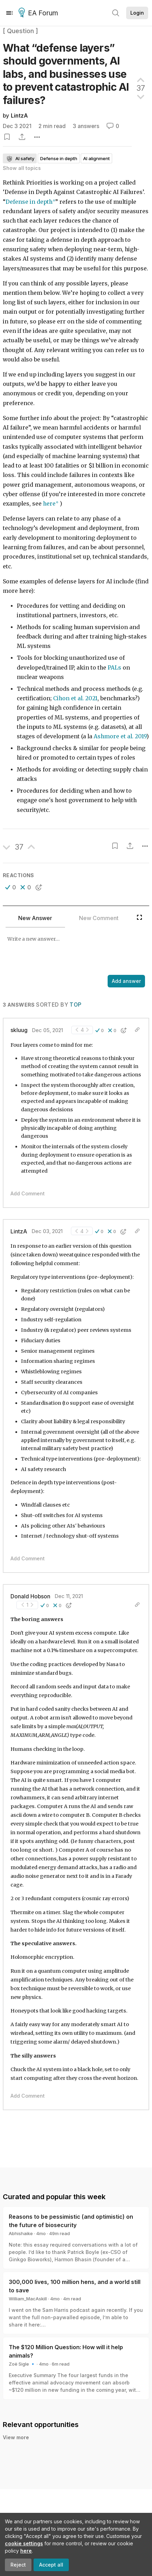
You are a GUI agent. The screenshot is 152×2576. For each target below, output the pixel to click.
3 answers (86, 126)
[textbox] (74, 951)
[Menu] (9, 13)
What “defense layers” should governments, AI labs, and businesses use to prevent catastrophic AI (66, 74)
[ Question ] (20, 31)
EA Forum (39, 13)
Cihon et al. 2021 (75, 698)
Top (75, 1004)
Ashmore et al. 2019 (120, 736)
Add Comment (27, 1193)
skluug (19, 1030)
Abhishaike (21, 2233)
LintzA (19, 115)
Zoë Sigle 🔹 (22, 2364)
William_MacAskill (28, 2298)
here (26, 2551)
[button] (10, 887)
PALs (114, 667)
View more (16, 2437)
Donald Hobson (30, 1596)
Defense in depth (29, 202)
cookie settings (24, 2543)
